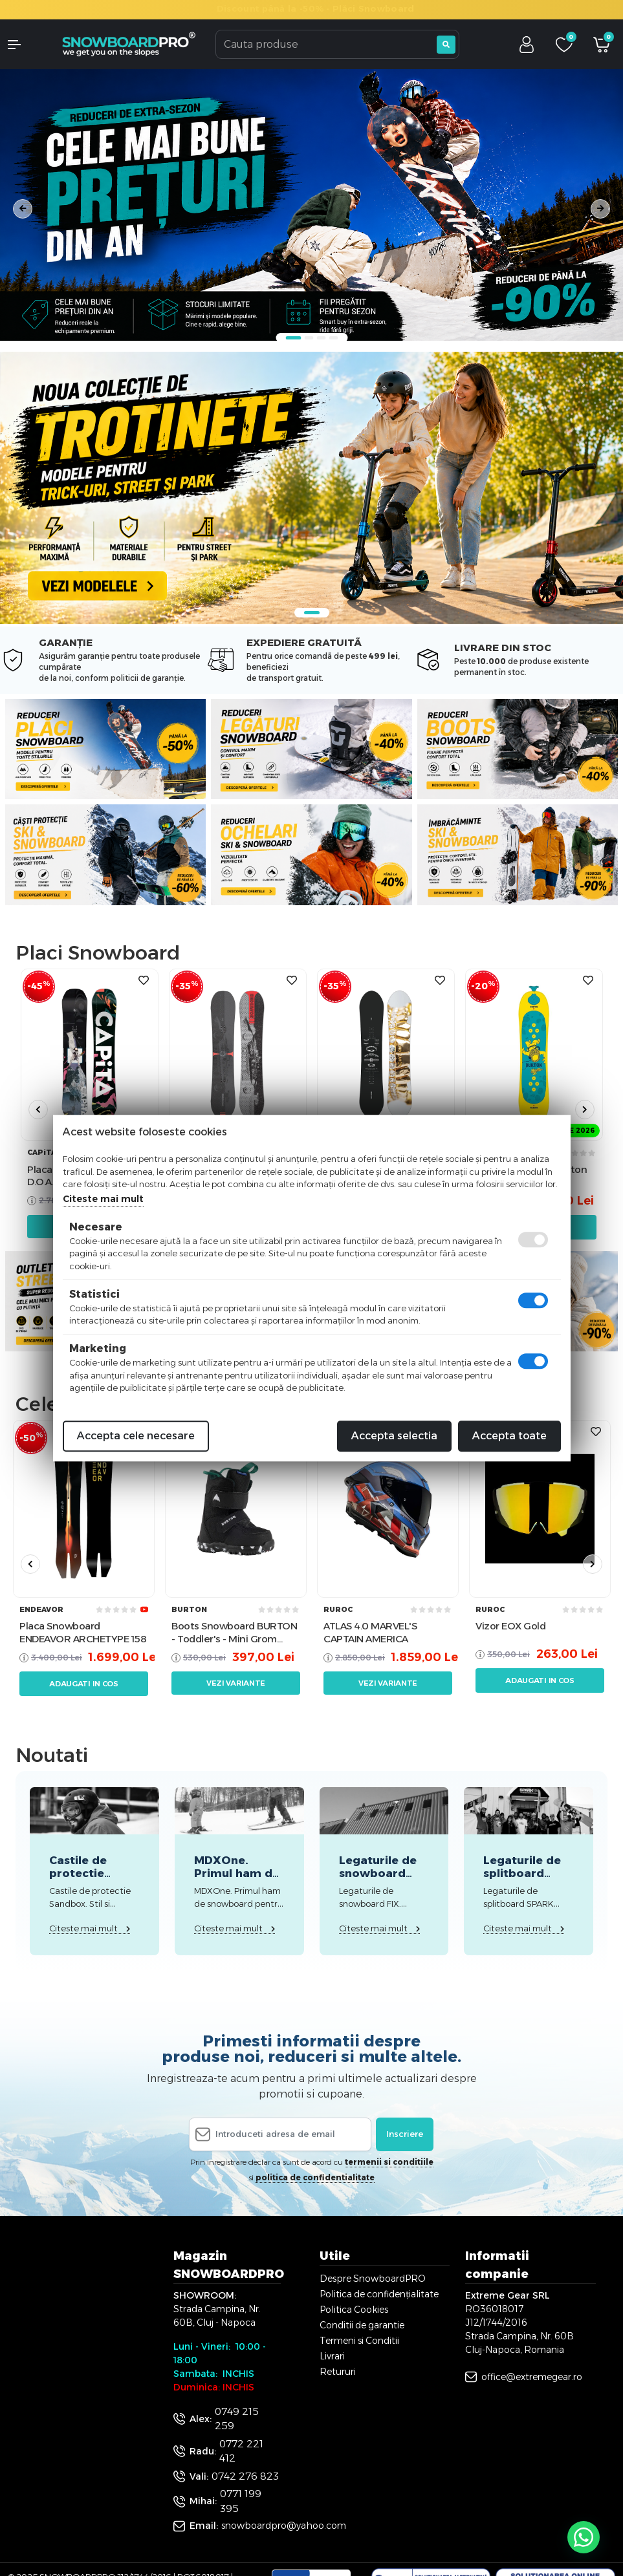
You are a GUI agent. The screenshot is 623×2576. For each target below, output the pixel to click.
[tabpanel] (311, 205)
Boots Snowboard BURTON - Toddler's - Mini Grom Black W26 (234, 1632)
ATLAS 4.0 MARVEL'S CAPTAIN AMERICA (370, 1632)
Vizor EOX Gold (510, 1626)
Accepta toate (509, 1436)
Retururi (338, 2371)
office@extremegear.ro (531, 2377)
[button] (26, 44)
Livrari (332, 2356)
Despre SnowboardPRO (373, 2278)
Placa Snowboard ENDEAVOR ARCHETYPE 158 (82, 1632)
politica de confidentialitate (315, 2177)
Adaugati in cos (83, 1683)
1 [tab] (293, 337)
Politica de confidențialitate (379, 2294)
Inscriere (404, 2134)
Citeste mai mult (103, 1199)
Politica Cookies (354, 2309)
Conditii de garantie (362, 2325)
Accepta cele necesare (136, 1436)
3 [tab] (320, 337)
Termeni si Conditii (359, 2340)
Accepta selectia (394, 1436)
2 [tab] (308, 337)
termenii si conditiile (389, 2162)
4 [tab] (333, 337)
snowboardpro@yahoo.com (283, 2525)
